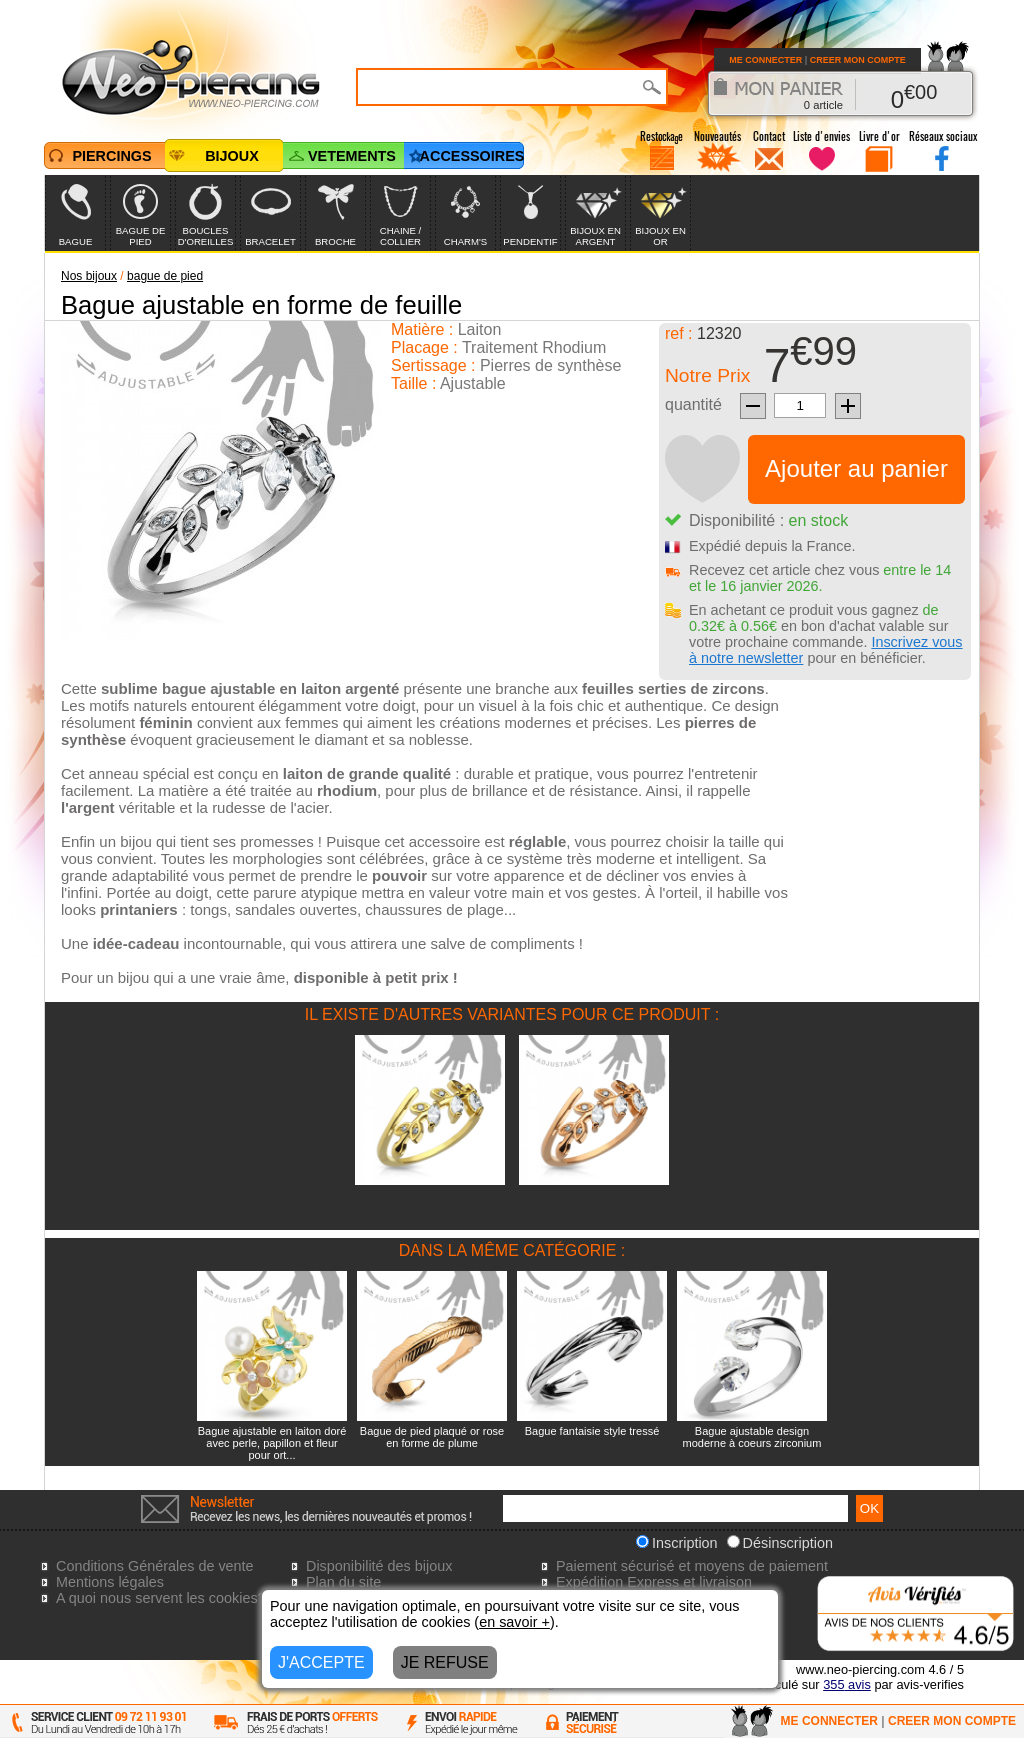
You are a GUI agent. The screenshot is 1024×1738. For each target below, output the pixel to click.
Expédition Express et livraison (654, 1582)
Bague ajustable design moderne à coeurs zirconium (752, 1437)
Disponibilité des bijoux (379, 1566)
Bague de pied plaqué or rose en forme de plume (432, 1437)
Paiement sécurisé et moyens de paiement (692, 1566)
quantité (693, 404)
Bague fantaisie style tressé (592, 1431)
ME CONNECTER (765, 60)
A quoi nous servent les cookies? (161, 1598)
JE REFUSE (445, 1662)
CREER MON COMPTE (858, 60)
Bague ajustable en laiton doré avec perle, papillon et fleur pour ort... (272, 1443)
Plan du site (343, 1582)
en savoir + (514, 1622)
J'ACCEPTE (321, 1662)
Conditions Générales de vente (155, 1566)
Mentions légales (110, 1582)
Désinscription (780, 1543)
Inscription (677, 1543)
